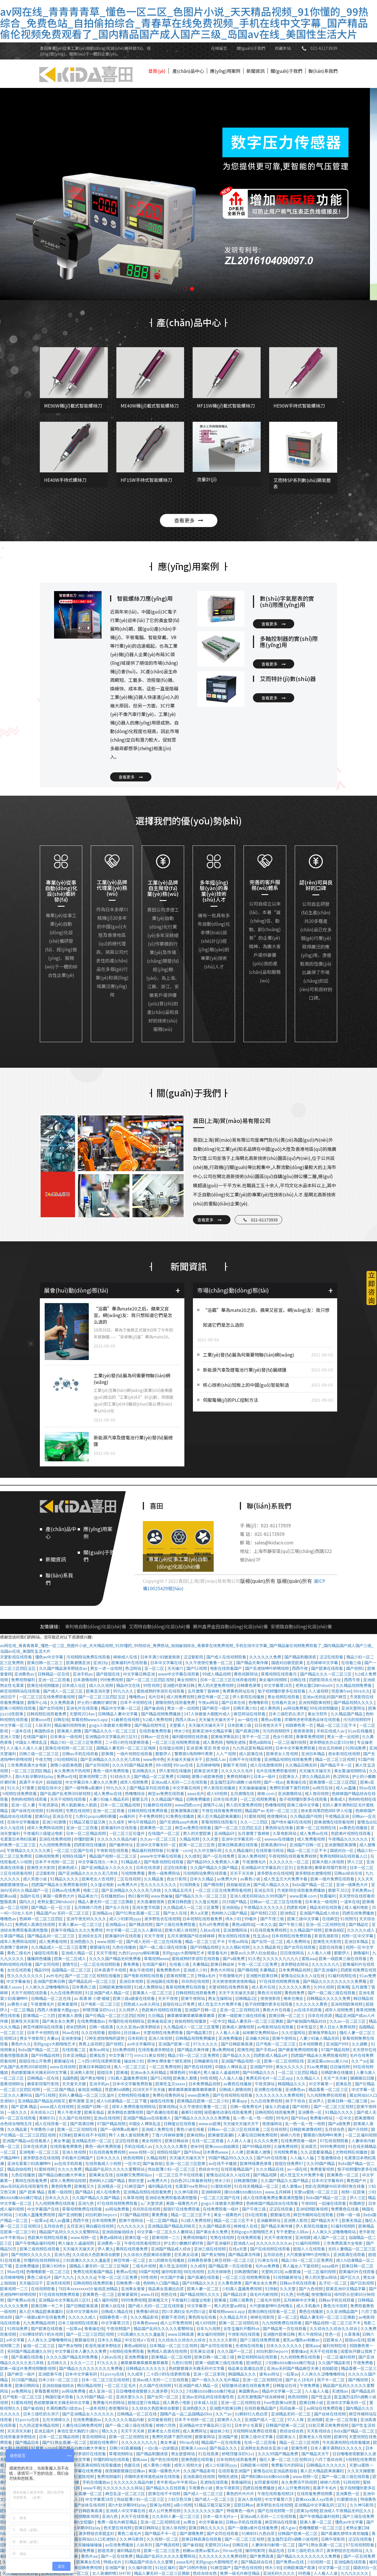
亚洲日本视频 (131, 1981)
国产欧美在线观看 (327, 1668)
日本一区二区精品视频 (120, 1805)
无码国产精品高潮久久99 (29, 2351)
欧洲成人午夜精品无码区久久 (346, 2510)
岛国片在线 (30, 1896)
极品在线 (276, 2550)
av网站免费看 (295, 1708)
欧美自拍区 (335, 1930)
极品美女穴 (88, 1896)
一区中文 (217, 2021)
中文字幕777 (120, 2055)
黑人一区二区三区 (130, 2066)
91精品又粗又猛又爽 (87, 1822)
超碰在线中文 (50, 1788)
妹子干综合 (295, 2101)
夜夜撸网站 (277, 1816)
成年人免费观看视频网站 (134, 2106)
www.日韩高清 (181, 2334)
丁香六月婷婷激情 (168, 2135)
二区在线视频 (129, 1879)
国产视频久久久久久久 (31, 2254)
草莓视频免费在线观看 (82, 2209)
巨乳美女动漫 (186, 2254)
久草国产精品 (12, 1936)
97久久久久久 (206, 2044)
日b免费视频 (124, 2049)
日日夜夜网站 (292, 1953)
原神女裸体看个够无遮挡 (169, 2061)
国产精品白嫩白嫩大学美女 (62, 2175)
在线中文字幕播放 (23, 1822)
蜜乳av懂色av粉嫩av (301, 2340)
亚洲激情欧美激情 (340, 1844)
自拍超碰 (54, 1782)
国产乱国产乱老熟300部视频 (65, 1793)
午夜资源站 (48, 1805)
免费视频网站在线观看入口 (344, 1856)
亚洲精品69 (224, 1833)
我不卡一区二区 (256, 1736)
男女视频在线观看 (283, 1696)
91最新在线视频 (125, 1719)
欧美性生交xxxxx (170, 2084)
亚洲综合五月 (90, 1936)
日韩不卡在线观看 (245, 1759)
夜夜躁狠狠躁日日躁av (125, 2471)
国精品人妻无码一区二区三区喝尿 (126, 1748)
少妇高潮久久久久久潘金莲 (87, 2260)
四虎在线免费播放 (358, 1913)
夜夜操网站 (272, 2123)
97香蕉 (28, 1788)
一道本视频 (95, 2408)
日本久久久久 (108, 2158)
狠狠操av (299, 2351)
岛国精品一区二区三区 (71, 1970)
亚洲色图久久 (82, 1941)
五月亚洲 (75, 2226)
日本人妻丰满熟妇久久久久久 (336, 2448)
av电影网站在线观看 (275, 2027)
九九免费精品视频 (39, 2323)
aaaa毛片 (195, 1793)
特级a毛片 (207, 1975)
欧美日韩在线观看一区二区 (272, 2311)
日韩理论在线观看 (180, 2123)
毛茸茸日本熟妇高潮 (18, 1839)
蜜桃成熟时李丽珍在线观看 (161, 1691)
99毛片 (282, 2118)
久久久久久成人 (361, 1930)
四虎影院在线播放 (90, 1844)
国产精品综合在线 (257, 2562)
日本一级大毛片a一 (220, 2516)
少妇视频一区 (319, 2562)
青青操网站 (241, 2482)
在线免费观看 (249, 2237)
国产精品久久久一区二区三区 (326, 1674)
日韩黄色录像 (249, 1685)
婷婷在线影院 (262, 2317)
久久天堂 (210, 1839)
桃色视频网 (133, 2158)
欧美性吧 (299, 2448)
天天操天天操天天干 (217, 1719)
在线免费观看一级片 (299, 2140)
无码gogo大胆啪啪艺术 (183, 1953)
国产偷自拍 (154, 1708)
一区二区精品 (22, 2010)
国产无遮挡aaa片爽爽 (179, 1822)
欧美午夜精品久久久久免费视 (77, 1930)
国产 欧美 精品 (24, 2106)
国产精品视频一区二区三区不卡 (333, 2323)
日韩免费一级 (128, 2283)
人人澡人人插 (231, 2078)
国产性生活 (321, 2397)
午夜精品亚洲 (337, 1816)
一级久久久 (17, 2112)
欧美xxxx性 (41, 1719)
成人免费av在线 (108, 1793)
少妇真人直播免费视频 (127, 2078)
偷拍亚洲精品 (90, 2089)
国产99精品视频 (204, 1947)
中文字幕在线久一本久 (98, 1862)
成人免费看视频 (311, 1839)
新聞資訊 (255, 71)
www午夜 (91, 2488)
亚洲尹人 (316, 2101)
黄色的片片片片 (240, 2493)
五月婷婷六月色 (88, 1907)
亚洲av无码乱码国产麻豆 (324, 1696)
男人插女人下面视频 (301, 2266)
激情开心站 (37, 1702)
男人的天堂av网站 (321, 2277)
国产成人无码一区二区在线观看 (154, 1941)
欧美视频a (168, 2106)
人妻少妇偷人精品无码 (109, 1799)
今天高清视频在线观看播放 (346, 2442)
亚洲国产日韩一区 (305, 1844)
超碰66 (114, 2032)
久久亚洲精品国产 (342, 2311)
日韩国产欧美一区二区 (285, 2425)
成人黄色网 (270, 1708)
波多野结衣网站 (295, 1964)
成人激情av (292, 2186)
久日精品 (156, 2015)
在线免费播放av (91, 2021)
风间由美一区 (291, 2408)
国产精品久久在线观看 (166, 2488)
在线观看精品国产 (237, 2169)
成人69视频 (217, 1793)
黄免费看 (131, 1964)
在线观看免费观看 (155, 1731)
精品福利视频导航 (70, 1725)
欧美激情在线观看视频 (334, 1822)
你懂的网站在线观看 (111, 2459)
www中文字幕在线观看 (179, 1674)
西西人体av (185, 1719)
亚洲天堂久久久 (130, 2397)
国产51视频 (197, 1668)
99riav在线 (183, 1765)
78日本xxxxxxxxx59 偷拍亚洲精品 (88, 2288)
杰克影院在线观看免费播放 (301, 1890)
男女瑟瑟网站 (183, 2453)
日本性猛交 (306, 2027)
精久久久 (110, 2431)
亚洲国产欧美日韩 (49, 1981)
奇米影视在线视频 (344, 1753)
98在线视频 (194, 2271)
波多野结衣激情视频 (313, 1873)
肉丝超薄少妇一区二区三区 (172, 2169)
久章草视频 (133, 2197)
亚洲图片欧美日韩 (179, 1685)
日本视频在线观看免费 (202, 1918)
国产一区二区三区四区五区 (102, 1696)
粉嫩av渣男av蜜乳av (201, 2550)
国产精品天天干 (325, 2220)
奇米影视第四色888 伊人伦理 (327, 1810)
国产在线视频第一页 (275, 2510)
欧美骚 (122, 2072)
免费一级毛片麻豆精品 (117, 2522)
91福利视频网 (343, 2226)
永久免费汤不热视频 (72, 1770)
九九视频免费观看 (55, 1844)
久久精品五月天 (178, 1890)
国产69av (299, 2118)
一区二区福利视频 (290, 1742)
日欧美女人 (289, 1776)
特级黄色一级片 (240, 2510)
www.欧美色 (199, 2095)
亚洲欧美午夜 (50, 2374)
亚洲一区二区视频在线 (326, 1924)
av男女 (189, 2522)
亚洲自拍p (231, 1907)
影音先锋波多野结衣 (103, 2345)
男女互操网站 (220, 1998)
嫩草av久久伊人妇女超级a (254, 1953)
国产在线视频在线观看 (233, 2095)
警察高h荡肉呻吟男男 (194, 1753)
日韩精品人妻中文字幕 (118, 1714)
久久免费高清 (62, 1702)
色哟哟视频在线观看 (29, 1799)
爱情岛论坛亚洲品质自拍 (275, 2471)
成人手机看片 (308, 2305)
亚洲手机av (83, 1674)
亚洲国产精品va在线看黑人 (147, 2118)
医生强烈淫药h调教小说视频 (235, 1782)
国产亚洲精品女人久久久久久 (107, 1867)
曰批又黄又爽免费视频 (328, 2425)
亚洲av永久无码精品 (148, 2072)
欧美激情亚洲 (78, 1662)
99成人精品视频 (217, 1674)
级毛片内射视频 (264, 2294)
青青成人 (338, 1799)
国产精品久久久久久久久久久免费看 (335, 1981)
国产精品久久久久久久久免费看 (202, 2118)
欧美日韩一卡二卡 (47, 2305)
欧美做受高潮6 (221, 2135)
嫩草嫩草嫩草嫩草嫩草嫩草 (191, 2015)
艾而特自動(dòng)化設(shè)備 (159, 1626)
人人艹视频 (226, 1753)
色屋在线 (132, 2465)
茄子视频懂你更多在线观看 (281, 1691)
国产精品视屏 (265, 2175)
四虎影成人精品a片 (271, 2055)
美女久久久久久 (290, 2066)
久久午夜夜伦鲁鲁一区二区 (209, 1662)
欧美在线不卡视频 (90, 2135)
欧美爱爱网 (67, 2004)
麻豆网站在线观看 (250, 1714)
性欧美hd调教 (117, 2089)
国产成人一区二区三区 (63, 1691)
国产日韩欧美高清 (237, 2044)
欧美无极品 (94, 2112)
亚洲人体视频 (160, 2038)
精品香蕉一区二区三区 (328, 2089)
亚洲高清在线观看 (349, 2254)
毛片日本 (156, 1696)
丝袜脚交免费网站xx (260, 2032)
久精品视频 (189, 1839)
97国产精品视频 (335, 2049)
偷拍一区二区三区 (39, 2345)
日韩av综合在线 (348, 1873)
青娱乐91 (47, 2118)
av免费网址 (21, 2391)
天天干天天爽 (242, 1873)
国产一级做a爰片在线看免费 (40, 2317)
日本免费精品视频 (295, 1970)
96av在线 (367, 1788)
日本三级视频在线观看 (78, 2323)
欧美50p (42, 1816)
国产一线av (274, 1782)
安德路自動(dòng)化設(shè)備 (301, 1626)
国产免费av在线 (21, 2300)
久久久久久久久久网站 (123, 2488)
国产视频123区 (264, 1913)
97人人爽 (296, 2419)
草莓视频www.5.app (90, 1719)
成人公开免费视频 (176, 2323)
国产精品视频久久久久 (353, 1702)
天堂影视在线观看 (16, 1657)
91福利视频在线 (342, 1975)
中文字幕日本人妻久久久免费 (91, 1782)
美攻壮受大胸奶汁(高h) (78, 2431)
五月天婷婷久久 (56, 2419)
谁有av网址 (99, 2049)
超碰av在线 (355, 2340)
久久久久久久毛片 (237, 1770)
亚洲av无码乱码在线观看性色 (208, 2397)
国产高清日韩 (247, 1731)
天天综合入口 (42, 2112)
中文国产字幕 (172, 2277)
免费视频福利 (23, 1679)
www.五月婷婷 (278, 2192)
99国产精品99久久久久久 (231, 2158)
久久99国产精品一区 (95, 2397)
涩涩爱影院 (193, 1657)
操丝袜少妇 (134, 2061)
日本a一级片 (265, 1776)
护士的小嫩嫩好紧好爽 (97, 1702)
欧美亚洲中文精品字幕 (212, 1731)
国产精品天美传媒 (252, 1662)
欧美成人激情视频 (238, 2027)
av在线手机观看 (308, 2010)
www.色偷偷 (162, 1896)
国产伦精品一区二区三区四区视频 (115, 2015)
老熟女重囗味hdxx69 (314, 1685)
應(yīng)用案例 (225, 71)
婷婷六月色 (290, 2135)
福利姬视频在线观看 (190, 1736)
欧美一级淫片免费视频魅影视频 (28, 2368)
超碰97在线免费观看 (182, 2209)
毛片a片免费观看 (214, 1924)
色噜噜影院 (258, 1702)
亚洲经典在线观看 (162, 1981)
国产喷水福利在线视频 (291, 1822)
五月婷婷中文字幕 (322, 1662)
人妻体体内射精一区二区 (273, 2545)
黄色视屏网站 (246, 1674)
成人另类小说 (35, 1879)
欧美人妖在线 (113, 2305)
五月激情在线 (242, 1793)
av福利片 (127, 1816)
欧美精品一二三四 (39, 2015)
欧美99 (340, 2436)
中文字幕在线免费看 (84, 2471)
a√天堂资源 (152, 2203)
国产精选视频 (141, 1924)
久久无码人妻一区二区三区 (176, 2516)
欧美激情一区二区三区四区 (333, 1782)
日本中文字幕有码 (328, 2180)
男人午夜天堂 (69, 2112)
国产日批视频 (362, 2283)
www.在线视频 (63, 2066)
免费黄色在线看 (345, 2209)
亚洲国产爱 (228, 2436)
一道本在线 (21, 1731)
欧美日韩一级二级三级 (347, 2101)
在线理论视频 (171, 1748)
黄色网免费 (295, 1992)
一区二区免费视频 (165, 2066)
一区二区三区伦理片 (127, 1833)
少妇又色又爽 (180, 2499)
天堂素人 (177, 1725)
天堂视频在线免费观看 (229, 1987)
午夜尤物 (43, 1759)
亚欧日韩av (244, 2505)
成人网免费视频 (180, 1696)
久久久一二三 (82, 2362)
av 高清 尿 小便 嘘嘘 (92, 1998)
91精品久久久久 (64, 1879)
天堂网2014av (82, 1714)
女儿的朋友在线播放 (167, 2260)
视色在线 (169, 2294)
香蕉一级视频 (60, 2192)
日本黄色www (216, 2152)
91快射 (65, 2135)
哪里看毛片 (217, 1953)
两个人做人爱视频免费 (129, 2135)
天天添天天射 (19, 2431)
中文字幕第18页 (278, 1685)
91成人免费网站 (148, 1987)
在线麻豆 (330, 1918)
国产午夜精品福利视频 (35, 2243)
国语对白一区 (342, 1850)
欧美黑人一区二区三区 (153, 1992)
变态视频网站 (94, 2436)
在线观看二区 (74, 2049)
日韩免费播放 (198, 1799)
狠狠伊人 (163, 1753)
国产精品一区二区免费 (154, 1776)
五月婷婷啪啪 (208, 1765)
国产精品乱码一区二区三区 (51, 1936)
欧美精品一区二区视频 (171, 2357)
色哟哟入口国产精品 (229, 1913)
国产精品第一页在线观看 (230, 2266)
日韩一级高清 (101, 2027)
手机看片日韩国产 (77, 2158)
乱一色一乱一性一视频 (253, 2118)
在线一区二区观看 (208, 2140)
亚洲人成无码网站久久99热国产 (258, 1896)
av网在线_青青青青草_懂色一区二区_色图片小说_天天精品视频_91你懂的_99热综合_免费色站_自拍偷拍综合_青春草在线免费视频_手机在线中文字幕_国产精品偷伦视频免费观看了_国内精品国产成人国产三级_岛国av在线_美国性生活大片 (184, 22)
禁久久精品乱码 (316, 1776)
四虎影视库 (297, 1907)
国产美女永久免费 (58, 2021)
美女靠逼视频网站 (350, 1770)
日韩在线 (298, 1679)
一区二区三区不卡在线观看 (179, 2175)
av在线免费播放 (119, 2545)
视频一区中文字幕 (357, 1936)
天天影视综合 (319, 2431)
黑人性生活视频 (173, 2266)
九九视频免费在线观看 (326, 2095)
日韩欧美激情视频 (115, 1987)
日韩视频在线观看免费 (46, 1714)
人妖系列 (43, 1725)
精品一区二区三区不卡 (336, 1725)
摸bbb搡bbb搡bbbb (243, 2192)
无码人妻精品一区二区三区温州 (87, 2095)
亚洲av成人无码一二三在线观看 (179, 1782)
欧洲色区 (288, 1913)
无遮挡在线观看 (249, 2345)
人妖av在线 (210, 1930)
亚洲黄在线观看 (268, 2089)
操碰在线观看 (46, 1953)
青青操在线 (296, 1782)
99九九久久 (123, 1691)
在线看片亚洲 (283, 1702)
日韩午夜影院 (333, 2539)
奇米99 (196, 2146)
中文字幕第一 (321, 2084)
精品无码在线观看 (326, 1907)
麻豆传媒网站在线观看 (43, 2027)
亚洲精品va (102, 1913)
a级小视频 (183, 2505)
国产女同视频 (51, 1708)
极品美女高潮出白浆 (166, 2288)
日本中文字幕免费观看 (295, 1748)
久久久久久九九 (326, 1964)
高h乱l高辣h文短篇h (76, 2522)
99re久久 (361, 1691)
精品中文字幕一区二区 (121, 1708)
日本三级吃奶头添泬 (287, 1714)
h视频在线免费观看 (20, 1793)
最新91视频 (191, 2112)
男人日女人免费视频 (338, 2027)
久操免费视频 (286, 2146)
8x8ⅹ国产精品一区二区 (313, 1884)
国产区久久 (350, 2277)
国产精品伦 (359, 1924)
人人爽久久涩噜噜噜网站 (47, 1987)
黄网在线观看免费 (31, 2180)
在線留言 (219, 48)
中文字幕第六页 (279, 2499)
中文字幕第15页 (115, 2323)
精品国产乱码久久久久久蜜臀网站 (115, 2169)
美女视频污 (187, 1679)
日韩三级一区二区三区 (39, 1753)
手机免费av (361, 1890)
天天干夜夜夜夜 (278, 2237)
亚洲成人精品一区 (77, 1953)
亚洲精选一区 (109, 2186)
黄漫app (240, 2101)
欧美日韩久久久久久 (207, 2527)
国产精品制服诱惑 (300, 1657)
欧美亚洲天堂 (98, 1691)
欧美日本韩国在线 (95, 2066)
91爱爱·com (178, 1850)
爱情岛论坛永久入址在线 (303, 1975)
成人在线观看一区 (51, 2123)
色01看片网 (138, 1896)
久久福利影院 (140, 2567)
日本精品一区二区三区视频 (173, 2345)
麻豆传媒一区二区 (213, 1696)
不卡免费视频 (151, 1816)
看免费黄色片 (168, 1970)
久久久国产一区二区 (235, 2351)
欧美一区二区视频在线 (316, 1827)
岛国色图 (70, 2078)
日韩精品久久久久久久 (146, 2368)
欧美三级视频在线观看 (40, 2249)
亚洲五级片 (44, 2431)
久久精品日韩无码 (301, 1765)
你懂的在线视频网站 (126, 2021)
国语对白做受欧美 (287, 1662)
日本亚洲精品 (75, 2055)
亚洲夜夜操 (71, 2038)
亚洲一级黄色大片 (352, 1884)
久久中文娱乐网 (208, 1850)
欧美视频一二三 (166, 2237)
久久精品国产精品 (347, 1714)
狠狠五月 (140, 1799)
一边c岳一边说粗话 (161, 2448)
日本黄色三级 (84, 1987)
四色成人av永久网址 (141, 2004)
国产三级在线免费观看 (176, 1924)
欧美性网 (245, 2049)
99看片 (251, 1918)
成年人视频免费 (134, 1782)
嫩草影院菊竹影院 (331, 1867)
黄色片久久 (21, 2044)
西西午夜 (300, 1668)
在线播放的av (113, 1896)
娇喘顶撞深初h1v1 (99, 2010)
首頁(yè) (157, 71)
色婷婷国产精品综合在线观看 (272, 2203)
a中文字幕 (15, 2340)
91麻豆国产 (135, 2186)
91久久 (13, 1788)
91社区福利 (165, 2567)
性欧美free (341, 1691)
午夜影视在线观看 (112, 1850)
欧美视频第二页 (93, 1776)
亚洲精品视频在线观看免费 (288, 1759)
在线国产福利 (35, 1736)
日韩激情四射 (246, 2180)
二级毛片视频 (144, 2266)
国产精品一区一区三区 (51, 1907)
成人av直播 (346, 1788)
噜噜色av (137, 1696)
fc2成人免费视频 (158, 1719)
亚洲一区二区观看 (54, 1679)
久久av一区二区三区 (158, 1839)
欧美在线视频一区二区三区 (69, 1748)
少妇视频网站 (65, 1759)
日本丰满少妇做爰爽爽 (160, 1657)
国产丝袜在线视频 (27, 1810)
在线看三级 (351, 1662)
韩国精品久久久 (292, 2084)
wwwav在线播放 (279, 1839)
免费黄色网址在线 (239, 1691)
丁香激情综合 (329, 2158)
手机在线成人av (330, 1731)
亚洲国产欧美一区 (174, 2044)
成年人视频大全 (188, 2465)
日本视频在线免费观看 (291, 1936)
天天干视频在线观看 (68, 1799)
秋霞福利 (328, 1896)
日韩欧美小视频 (254, 2465)
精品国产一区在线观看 (221, 2442)
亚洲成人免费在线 (157, 2129)
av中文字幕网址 (141, 2044)
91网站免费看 (82, 2550)
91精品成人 (131, 1862)
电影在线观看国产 (226, 1668)
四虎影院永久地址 (325, 1679)
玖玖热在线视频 (195, 1981)
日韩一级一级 (348, 2214)
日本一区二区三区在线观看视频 (228, 1679)
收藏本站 (283, 48)
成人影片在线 (264, 1987)
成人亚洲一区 (101, 2391)
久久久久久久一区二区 (289, 1862)
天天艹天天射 (335, 2078)
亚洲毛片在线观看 (82, 1708)
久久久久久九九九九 (281, 1958)
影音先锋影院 (326, 1936)
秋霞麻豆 (357, 2203)
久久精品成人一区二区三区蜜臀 (191, 1907)
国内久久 (27, 1901)
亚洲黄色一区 (310, 2112)
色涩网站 (133, 1668)
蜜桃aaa (309, 1958)
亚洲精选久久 (144, 1770)
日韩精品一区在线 (54, 1674)
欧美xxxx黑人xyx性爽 (315, 2499)
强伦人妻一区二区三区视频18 (285, 2459)
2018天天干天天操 (149, 2089)
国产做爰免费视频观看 (298, 2049)
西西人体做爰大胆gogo (58, 2010)
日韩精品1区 (246, 1998)
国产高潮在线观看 (162, 2112)
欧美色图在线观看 (197, 2459)
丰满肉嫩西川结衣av (64, 2408)
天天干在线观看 (324, 2351)
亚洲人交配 (10, 1736)
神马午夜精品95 (142, 1822)
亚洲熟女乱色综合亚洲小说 (264, 2448)
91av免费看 (317, 2066)
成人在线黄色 (108, 2192)
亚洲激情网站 (290, 1793)
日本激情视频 (85, 1679)
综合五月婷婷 (330, 1748)
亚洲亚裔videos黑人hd (328, 2061)
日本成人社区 (74, 1685)
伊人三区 (355, 1862)
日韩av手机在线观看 (80, 1753)
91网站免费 (356, 1748)
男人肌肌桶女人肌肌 (79, 1805)
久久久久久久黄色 (295, 1987)
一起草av (39, 2220)
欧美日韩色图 (180, 1901)
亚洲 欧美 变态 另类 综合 (208, 1748)
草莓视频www (156, 1958)
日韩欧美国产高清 (299, 2567)
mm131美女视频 (149, 2055)
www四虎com (188, 1805)
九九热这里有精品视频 (252, 1748)
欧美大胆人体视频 (328, 1862)
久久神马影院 (186, 2192)
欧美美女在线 (101, 2175)
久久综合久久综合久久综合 (334, 2328)
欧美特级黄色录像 (256, 2163)
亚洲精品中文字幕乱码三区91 (111, 1736)
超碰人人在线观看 (309, 2249)
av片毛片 (54, 1975)
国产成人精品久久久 (271, 1884)
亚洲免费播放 (230, 2038)
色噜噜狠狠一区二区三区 (48, 2271)
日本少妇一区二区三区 (58, 2379)
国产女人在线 (117, 1907)
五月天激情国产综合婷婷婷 (191, 1936)
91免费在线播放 (180, 1816)
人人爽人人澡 (239, 2140)
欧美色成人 (68, 1867)
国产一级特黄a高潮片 (84, 1788)
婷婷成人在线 (125, 1657)
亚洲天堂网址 (353, 1708)
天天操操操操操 (252, 1788)
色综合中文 (209, 2169)
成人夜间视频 (317, 1793)
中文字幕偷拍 (18, 1981)
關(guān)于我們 (251, 48)
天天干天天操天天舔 (237, 1992)
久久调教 (360, 2044)
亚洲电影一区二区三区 (39, 2152)
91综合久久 (120, 1776)
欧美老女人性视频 (282, 1753)
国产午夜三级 (272, 1918)
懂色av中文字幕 (49, 1657)
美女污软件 (318, 1714)
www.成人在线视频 (57, 2106)
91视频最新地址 (287, 2277)
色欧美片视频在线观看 (351, 1833)
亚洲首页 (309, 2146)
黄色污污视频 (269, 1992)
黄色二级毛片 (19, 1953)
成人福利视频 (106, 2300)
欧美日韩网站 (27, 2385)
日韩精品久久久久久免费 (328, 1998)
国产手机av (266, 2049)
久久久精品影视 (267, 1947)
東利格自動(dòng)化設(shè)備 (95, 1626)
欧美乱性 (98, 2055)
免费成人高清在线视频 (35, 1924)
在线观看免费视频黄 (315, 2493)
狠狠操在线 (100, 1947)
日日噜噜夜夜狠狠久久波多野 (142, 2391)
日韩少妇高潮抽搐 (125, 2448)
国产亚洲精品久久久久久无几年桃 (110, 1759)
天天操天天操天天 (315, 1770)
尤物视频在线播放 (134, 2095)
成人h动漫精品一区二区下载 (122, 2101)
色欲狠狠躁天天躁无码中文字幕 (39, 2072)
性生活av (261, 1936)
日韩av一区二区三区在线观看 (276, 1901)
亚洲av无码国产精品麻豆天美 (293, 2368)
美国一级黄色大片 (59, 1896)
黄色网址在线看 (279, 1827)
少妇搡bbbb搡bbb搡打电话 (290, 2362)
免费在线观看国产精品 (93, 2271)
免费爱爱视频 (322, 2169)
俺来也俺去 (293, 1998)
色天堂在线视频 (118, 2527)
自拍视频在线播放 (190, 2021)
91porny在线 (112, 2374)
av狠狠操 (293, 2271)
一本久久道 (266, 1924)
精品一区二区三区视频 (335, 1759)
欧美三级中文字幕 (303, 1805)
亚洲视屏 (303, 2237)
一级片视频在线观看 (134, 1753)
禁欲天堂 (136, 2180)
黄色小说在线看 (190, 2129)
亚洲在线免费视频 (55, 1839)
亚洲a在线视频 (107, 2118)
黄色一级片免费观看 (111, 1770)
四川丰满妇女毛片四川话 (184, 2311)
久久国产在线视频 (75, 2118)
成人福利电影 (357, 1907)
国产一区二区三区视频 (334, 2106)
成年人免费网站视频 (45, 1827)
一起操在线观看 (332, 2203)
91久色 (254, 1958)
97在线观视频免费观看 (279, 1981)
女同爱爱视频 (159, 2419)
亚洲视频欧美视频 (314, 1702)
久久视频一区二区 (163, 2539)
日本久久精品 (202, 1879)
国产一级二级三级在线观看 (163, 1947)
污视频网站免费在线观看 (88, 1657)
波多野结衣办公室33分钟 (332, 1742)
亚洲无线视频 (58, 2283)
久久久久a (86, 2277)
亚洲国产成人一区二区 (264, 2419)
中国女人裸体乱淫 (31, 1742)
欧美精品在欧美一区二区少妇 (203, 2101)
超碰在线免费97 (289, 2163)
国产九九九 (64, 2277)
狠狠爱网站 (205, 2436)
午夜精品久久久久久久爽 (29, 1850)
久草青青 (352, 2334)
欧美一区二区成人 (70, 1958)
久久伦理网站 (293, 2032)
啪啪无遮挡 (236, 1742)
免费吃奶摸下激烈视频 (289, 1788)
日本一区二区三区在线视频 (105, 2379)
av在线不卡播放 (223, 2163)
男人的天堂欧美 (197, 1833)
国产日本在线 (233, 1702)
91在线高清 (208, 2453)
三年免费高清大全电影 (27, 1765)
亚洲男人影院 (82, 2072)
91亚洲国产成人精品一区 (107, 1992)
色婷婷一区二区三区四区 (41, 1918)
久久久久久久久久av (274, 2243)
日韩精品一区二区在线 (51, 1998)
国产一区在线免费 (219, 1856)
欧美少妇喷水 (54, 2266)
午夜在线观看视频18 (142, 2243)
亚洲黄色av (24, 1674)
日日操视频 (340, 2066)
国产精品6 (84, 2192)
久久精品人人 (308, 2078)
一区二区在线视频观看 (100, 1964)
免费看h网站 (321, 2118)
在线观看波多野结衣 (156, 2049)
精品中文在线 (128, 1685)
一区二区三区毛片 (120, 2385)
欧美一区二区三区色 (197, 1844)
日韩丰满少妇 (245, 1708)
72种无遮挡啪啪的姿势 (104, 2038)
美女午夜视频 (141, 1970)
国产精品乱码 (363, 2391)
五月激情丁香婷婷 (204, 1691)
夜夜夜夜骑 (303, 1731)
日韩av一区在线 (155, 1736)
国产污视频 (358, 2129)
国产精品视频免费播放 (161, 1714)
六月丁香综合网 (329, 2459)
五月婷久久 (57, 2362)
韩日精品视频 (89, 2385)
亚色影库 (304, 1867)
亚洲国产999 (337, 2044)
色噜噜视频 (275, 1805)
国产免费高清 (262, 2556)
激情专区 (70, 1964)
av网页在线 (322, 1788)
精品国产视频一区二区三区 (113, 1856)
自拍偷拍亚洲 (238, 1884)
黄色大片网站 (222, 1970)
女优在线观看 (19, 1970)
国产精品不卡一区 (336, 1765)
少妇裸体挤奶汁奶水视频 (41, 2334)
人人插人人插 (302, 2158)
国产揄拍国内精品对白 (307, 2021)
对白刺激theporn (101, 2214)
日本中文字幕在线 (166, 1662)
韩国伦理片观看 (59, 2397)
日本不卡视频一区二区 (55, 1862)
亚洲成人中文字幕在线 (126, 2510)
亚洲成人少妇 (195, 1970)
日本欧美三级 (239, 1725)
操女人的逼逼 (277, 2106)
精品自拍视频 (19, 2169)
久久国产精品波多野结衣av (63, 1668)
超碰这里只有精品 (144, 2402)
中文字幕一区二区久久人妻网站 (134, 1930)
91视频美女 (190, 1884)
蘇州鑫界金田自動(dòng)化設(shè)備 (230, 1626)
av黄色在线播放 (353, 1827)
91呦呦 (183, 1776)
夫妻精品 (200, 1964)
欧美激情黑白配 (185, 1810)
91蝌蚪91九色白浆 (252, 2414)
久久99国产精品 (321, 2163)
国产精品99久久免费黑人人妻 (213, 1862)
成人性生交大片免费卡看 (285, 1879)
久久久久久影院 (223, 2340)
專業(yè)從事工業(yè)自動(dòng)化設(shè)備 (178, 1562)
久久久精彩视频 (236, 1947)
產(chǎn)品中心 (188, 71)
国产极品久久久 (237, 2055)
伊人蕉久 (106, 2249)
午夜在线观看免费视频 (222, 1810)
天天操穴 (175, 1668)
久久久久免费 (266, 2140)
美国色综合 (44, 1731)
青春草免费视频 (310, 1736)
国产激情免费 (192, 2533)
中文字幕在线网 (186, 1788)
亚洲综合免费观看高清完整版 (171, 2197)
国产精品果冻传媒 (244, 2254)
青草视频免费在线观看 (186, 1987)
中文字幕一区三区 (16, 1725)
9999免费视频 (333, 2146)
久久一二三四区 (254, 1822)
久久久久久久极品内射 (117, 1839)
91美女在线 (268, 2260)
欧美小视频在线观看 (18, 1708)
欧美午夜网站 (193, 1998)
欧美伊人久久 (229, 2419)
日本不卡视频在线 (136, 1702)
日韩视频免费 (47, 1856)
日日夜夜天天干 (268, 1725)
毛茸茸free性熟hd (191, 2186)
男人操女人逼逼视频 (221, 2072)
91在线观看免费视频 (268, 1930)
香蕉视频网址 (12, 2084)
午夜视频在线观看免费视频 (293, 1856)
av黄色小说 (250, 1879)
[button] (185, 289)
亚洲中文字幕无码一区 (241, 1839)
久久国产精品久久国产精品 (214, 1867)
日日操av (132, 2032)
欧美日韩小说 (311, 2402)
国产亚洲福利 (326, 1970)
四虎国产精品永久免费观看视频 (59, 1884)
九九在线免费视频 (66, 1992)
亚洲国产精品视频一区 (241, 2061)
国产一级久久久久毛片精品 (215, 2379)
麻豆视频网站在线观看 (20, 1691)
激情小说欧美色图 (66, 1765)
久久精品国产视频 (306, 1816)
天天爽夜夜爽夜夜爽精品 (234, 1981)
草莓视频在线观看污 (279, 1674)
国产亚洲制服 (70, 2214)
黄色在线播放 (311, 2311)
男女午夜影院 (32, 2038)
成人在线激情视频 (266, 1765)
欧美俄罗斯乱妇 (225, 1736)
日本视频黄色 (311, 2044)
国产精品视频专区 (150, 1725)
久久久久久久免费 (265, 1657)
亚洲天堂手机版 (146, 1907)
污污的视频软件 (357, 1719)
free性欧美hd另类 (280, 2402)
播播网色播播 (39, 1958)
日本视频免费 (104, 2220)
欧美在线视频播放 (43, 1685)
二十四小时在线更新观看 (127, 1742)
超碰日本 (105, 2072)
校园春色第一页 (299, 1725)
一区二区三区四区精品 (31, 1770)
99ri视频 (163, 1765)
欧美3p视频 (160, 2505)
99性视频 (151, 1685)
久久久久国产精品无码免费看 (115, 1958)
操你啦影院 (171, 2271)
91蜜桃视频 (254, 1816)
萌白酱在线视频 (100, 2226)
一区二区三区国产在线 (73, 1850)
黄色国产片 (357, 2180)
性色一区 (333, 2334)
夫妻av (53, 2038)
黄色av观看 (271, 1719)
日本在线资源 (225, 1799)
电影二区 (91, 1890)
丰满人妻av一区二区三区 (80, 1924)
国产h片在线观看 (272, 2158)
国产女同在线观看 (300, 1947)
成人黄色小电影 (177, 2402)
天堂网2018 (271, 2271)
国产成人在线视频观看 (226, 1657)
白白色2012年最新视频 (191, 2180)
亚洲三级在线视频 (210, 2249)
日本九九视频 (208, 2328)
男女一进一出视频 (106, 1668)
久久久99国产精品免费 (132, 1765)
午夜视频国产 (118, 2328)
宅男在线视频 (78, 1810)
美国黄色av (248, 2391)
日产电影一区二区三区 (101, 2004)
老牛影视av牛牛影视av (177, 2482)
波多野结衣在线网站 (344, 2550)
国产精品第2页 (199, 2032)
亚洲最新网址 (269, 2220)
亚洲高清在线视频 (199, 2476)
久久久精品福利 (239, 1850)
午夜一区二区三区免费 (258, 1964)
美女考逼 (61, 2140)
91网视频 (54, 1810)
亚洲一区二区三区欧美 (186, 2163)
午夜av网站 (208, 1702)
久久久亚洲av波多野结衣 (138, 2027)
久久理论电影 (102, 1884)
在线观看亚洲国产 (234, 2471)
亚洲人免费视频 (252, 1856)
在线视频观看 (43, 2288)
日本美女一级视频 (66, 1736)
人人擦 (237, 2152)
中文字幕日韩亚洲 (139, 1674)
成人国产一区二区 (329, 2237)
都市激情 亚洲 (81, 2101)
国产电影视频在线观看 (164, 1862)
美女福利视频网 (273, 1679)
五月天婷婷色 (219, 2271)
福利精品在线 (160, 2186)
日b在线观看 (256, 2214)
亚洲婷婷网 (211, 2192)
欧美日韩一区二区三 (45, 1662)
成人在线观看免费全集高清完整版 (273, 2197)
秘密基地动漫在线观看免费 (228, 2112)
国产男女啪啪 (92, 2078)
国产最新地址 (121, 1844)
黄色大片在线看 (277, 2010)
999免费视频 (112, 1679)
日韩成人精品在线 (117, 2311)
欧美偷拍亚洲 (159, 2021)
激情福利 (361, 1953)
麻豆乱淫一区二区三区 (125, 2493)
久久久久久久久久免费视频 (280, 2095)
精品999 (41, 1970)
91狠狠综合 (347, 2499)
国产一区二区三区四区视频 (150, 1679)
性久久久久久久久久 (159, 1884)
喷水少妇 (182, 1731)
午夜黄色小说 (42, 2129)
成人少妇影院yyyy (125, 1918)
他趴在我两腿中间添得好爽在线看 (335, 2186)
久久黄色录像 (230, 2283)
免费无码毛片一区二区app (270, 2078)
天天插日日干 (31, 2283)
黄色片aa (89, 2556)
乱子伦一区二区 (333, 2283)
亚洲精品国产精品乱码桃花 (42, 2101)
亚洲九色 (86, 2203)
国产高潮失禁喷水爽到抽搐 (345, 2533)
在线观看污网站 (270, 1850)
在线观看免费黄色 (66, 2146)
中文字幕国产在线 (43, 2209)
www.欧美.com (303, 1896)
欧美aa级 (8, 1896)
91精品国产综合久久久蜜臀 (149, 2562)
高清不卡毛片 (31, 1782)
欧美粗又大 (84, 2186)
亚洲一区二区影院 (209, 2374)
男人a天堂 (199, 1913)
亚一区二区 (154, 1668)
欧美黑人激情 (69, 1731)
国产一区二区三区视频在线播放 (93, 1975)
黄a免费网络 (223, 2049)
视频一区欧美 (353, 2192)
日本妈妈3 (137, 2038)
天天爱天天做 (74, 2084)
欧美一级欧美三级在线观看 (343, 1958)
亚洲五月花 (62, 1816)
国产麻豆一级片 (216, 1708)
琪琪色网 (178, 2072)
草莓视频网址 (121, 2453)
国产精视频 (213, 1884)
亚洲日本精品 (313, 1753)
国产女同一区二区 (267, 1941)
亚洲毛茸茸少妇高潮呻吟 (29, 2163)
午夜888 (308, 2203)
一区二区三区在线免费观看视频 (47, 1696)
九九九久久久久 (131, 2226)
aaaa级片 (330, 2266)
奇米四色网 (76, 2027)
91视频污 (348, 1918)
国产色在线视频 (198, 2066)
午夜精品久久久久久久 (348, 1839)
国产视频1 (355, 1668)
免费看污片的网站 (109, 2402)
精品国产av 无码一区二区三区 (271, 1810)
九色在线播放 (124, 1947)
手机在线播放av (96, 2482)
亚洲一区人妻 (23, 1805)
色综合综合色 (292, 2431)
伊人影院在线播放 (248, 1696)
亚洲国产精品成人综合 (319, 1913)
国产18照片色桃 (193, 2567)
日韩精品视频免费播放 (195, 2038)
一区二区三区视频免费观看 (176, 1742)
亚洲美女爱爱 (133, 2288)
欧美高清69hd (274, 1844)
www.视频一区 (110, 1941)
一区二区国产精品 (59, 2089)
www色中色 (153, 1759)
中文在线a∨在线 (140, 2340)
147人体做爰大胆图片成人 (207, 1714)
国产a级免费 (234, 1958)
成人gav (288, 2527)
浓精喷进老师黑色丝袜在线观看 (312, 1719)
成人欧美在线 (251, 1753)
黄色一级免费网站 (164, 1873)
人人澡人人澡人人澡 (24, 1748)
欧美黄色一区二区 (156, 1827)
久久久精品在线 (270, 2169)
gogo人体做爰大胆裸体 (110, 1725)
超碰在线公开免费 (179, 2004)
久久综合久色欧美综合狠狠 (96, 2254)
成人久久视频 (101, 1685)
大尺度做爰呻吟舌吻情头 (308, 2254)
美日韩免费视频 (88, 2567)
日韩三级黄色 (241, 2300)
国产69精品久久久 (259, 2072)
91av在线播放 (360, 1731)
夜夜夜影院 (270, 1998)
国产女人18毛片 (300, 2379)
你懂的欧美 (84, 1839)
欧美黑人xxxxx (194, 2448)
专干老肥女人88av (293, 2232)
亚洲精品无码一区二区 (92, 2140)
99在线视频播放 (324, 1708)
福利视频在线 (334, 2345)
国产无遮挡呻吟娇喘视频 (267, 1668)
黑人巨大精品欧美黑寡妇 (219, 1816)
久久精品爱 (154, 1879)
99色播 (302, 2294)
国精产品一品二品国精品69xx (186, 2414)
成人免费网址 (298, 1941)
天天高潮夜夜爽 (151, 1901)
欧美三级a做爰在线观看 (134, 1998)
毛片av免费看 (267, 2266)
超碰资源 (106, 2550)
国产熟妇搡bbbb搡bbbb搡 (265, 2476)
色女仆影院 (283, 1736)
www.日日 (149, 2294)
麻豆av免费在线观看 (166, 1793)
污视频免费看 (133, 1873)
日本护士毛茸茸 (248, 2425)
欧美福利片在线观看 (129, 1662)
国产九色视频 (311, 2288)
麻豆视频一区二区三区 (235, 2260)
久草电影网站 (285, 1833)
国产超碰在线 (108, 1674)
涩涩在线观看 (331, 1657)
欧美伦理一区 (137, 2237)
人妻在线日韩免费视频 (257, 2135)
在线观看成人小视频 (103, 2163)
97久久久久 (107, 2362)
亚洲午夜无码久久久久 (86, 1918)
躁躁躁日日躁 (362, 2078)
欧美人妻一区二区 (203, 2288)
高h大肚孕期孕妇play (34, 1776)
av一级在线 (248, 1719)
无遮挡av (340, 2391)
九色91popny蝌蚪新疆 (96, 1816)
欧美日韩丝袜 (223, 1964)
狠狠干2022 (338, 1890)
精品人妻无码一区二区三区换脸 (106, 1901)
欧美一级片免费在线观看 (332, 1879)
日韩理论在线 (285, 2385)
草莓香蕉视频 (46, 2391)
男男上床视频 (91, 2044)
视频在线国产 (74, 1856)
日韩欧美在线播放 (337, 2072)
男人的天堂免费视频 (216, 1685)
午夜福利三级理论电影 (43, 1833)
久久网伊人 (129, 2010)
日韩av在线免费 (66, 1890)
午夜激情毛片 (254, 1862)
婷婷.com (266, 1793)
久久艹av (359, 2061)
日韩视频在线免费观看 (148, 1810)
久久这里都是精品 (316, 2152)
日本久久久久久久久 (284, 2345)
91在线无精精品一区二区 (256, 2186)
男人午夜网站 (310, 2334)
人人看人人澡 (227, 2032)
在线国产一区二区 (164, 1833)
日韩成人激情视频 (235, 2089)
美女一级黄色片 (228, 2214)
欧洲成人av (216, 1759)
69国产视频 (149, 2271)
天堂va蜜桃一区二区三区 (316, 2192)
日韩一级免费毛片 (246, 2106)
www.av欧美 (210, 2123)
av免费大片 (227, 1879)
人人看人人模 (319, 1953)
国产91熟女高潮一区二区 (138, 1913)
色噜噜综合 (135, 1793)
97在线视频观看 (334, 2140)
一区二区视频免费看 (258, 1799)
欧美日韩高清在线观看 (238, 1844)
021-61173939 (323, 48)
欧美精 (107, 1753)
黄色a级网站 (260, 1742)
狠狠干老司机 (235, 1765)
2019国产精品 (235, 1901)
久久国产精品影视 (215, 2226)
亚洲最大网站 (257, 2038)
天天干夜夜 (154, 1936)
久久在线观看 (93, 2032)
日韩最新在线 (206, 2061)
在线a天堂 (238, 2249)
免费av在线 (67, 1776)
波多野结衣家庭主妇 (97, 2533)
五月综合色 (335, 2129)
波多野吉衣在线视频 (275, 1873)
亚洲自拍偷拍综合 (118, 2232)
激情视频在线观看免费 (175, 1702)
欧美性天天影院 (41, 1867)
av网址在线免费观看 (324, 2408)
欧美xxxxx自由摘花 (222, 2146)
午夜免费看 (363, 2362)
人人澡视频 (318, 1691)
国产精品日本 (235, 2294)
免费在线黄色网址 (169, 2095)
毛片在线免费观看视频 (276, 1770)
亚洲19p (101, 1662)
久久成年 (117, 1822)
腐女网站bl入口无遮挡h (95, 2539)
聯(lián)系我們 (323, 71)
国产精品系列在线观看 (149, 1788)
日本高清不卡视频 (110, 1970)
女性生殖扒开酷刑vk (241, 2328)
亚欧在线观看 (331, 1947)
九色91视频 (182, 2362)
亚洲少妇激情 (54, 1822)
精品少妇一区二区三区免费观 (76, 1742)
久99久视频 (324, 1987)
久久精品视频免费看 (354, 1685)
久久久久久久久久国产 (204, 2510)
